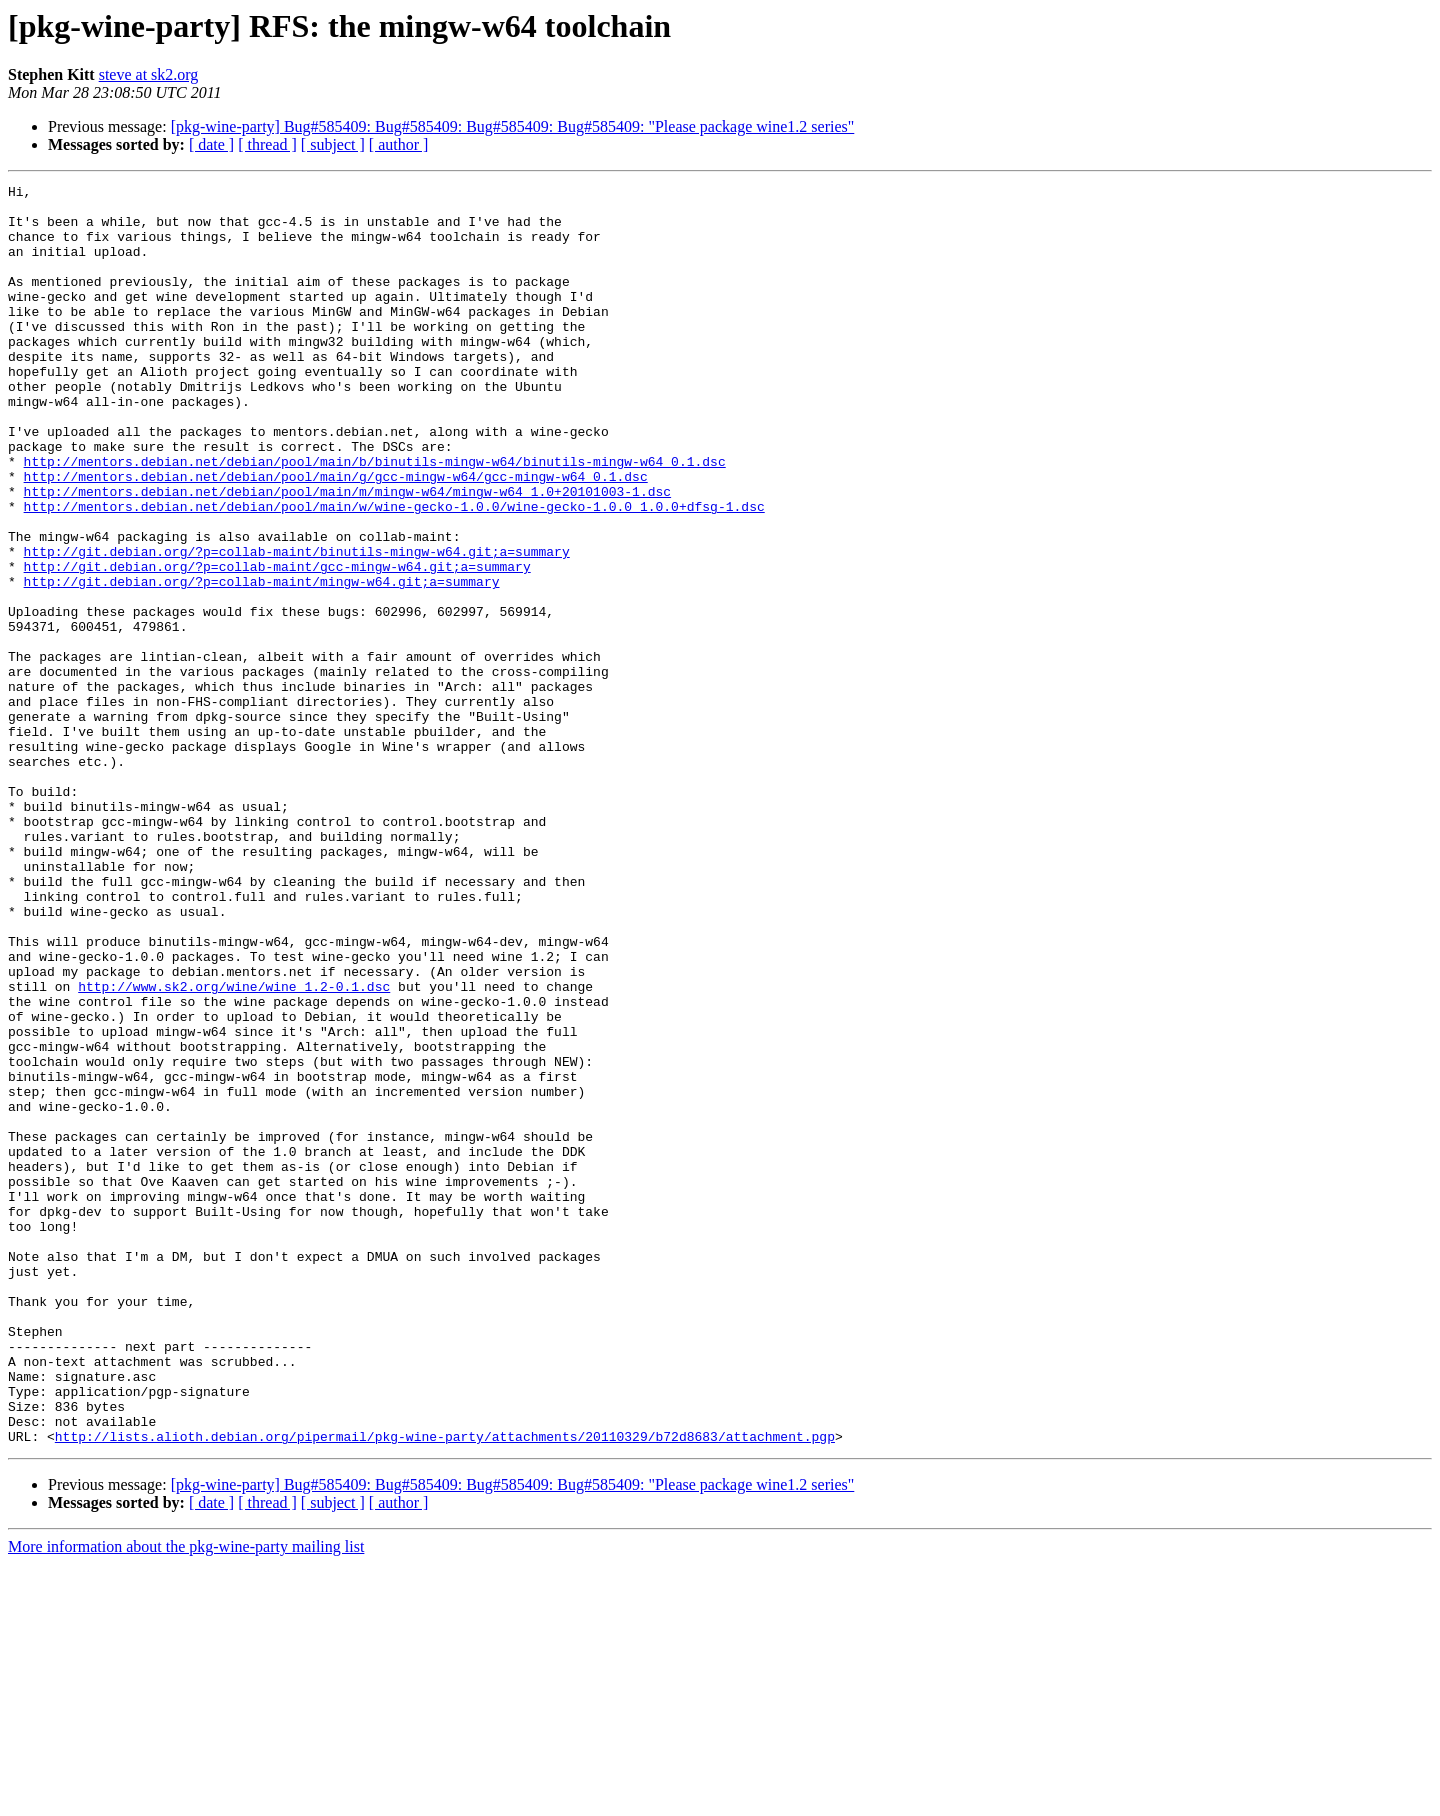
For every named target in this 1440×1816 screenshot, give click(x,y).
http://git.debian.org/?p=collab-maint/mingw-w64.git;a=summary (262, 662)
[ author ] (399, 144)
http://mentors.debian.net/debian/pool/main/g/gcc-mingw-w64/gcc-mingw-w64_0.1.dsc (336, 536)
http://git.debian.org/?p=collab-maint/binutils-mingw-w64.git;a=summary (297, 626)
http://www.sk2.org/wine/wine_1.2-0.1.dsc (234, 1148)
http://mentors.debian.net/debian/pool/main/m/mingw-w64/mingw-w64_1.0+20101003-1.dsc (347, 554)
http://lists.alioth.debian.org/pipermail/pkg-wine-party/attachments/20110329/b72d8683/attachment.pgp (445, 1688)
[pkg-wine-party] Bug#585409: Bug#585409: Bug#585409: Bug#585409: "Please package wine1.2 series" (513, 126)
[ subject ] (333, 144)
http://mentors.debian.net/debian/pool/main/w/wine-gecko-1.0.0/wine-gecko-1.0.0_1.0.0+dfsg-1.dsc (394, 572)
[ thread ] (267, 144)
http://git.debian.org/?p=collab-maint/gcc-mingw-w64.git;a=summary (277, 644)
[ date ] (211, 144)
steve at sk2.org (149, 74)
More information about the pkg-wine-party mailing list (186, 1798)
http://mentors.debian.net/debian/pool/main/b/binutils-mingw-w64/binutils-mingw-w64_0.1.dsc (375, 518)
